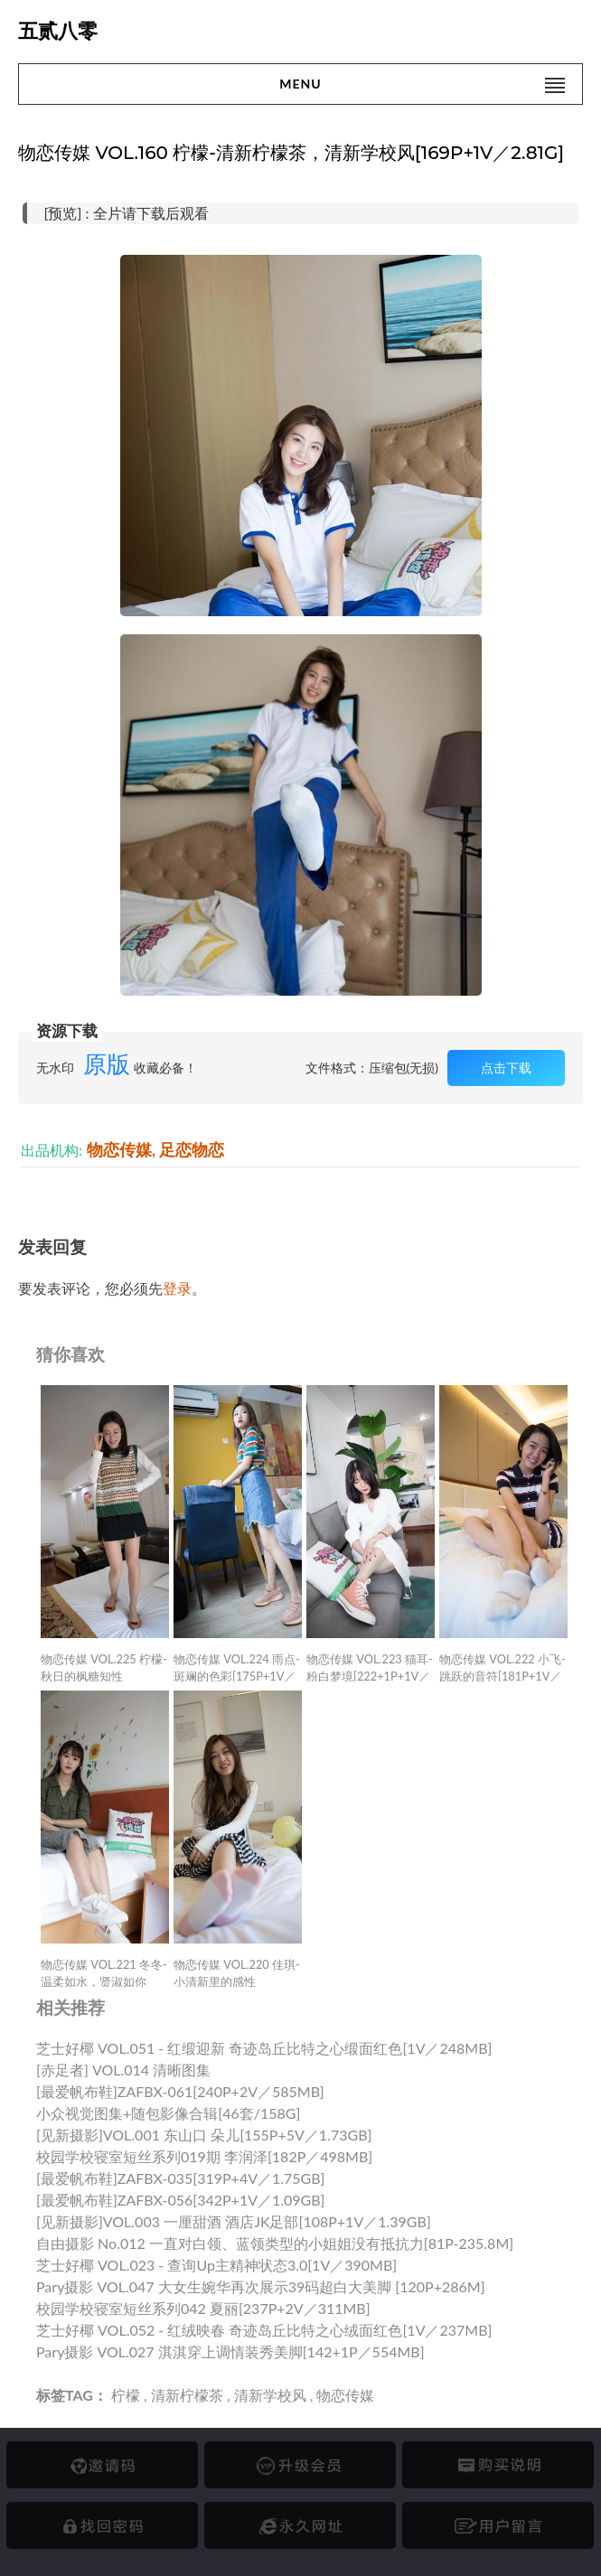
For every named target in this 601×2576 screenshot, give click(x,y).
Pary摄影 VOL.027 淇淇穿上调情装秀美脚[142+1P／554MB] (230, 2351)
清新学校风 (270, 2394)
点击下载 (506, 1067)
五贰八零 (58, 31)
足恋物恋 (191, 1149)
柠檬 (125, 2394)
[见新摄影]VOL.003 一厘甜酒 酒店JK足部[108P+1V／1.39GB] (233, 2221)
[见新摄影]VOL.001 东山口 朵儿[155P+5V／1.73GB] (203, 2134)
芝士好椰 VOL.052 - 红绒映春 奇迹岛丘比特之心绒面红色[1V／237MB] (264, 2329)
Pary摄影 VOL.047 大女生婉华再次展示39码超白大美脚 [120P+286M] (260, 2286)
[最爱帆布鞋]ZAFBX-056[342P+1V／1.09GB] (180, 2199)
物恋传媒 (119, 1149)
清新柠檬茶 (187, 2394)
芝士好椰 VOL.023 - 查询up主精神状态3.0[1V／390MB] (216, 2264)
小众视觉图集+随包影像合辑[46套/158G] (168, 2113)
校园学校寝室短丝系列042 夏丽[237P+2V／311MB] (203, 2308)
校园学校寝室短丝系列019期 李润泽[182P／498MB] (204, 2156)
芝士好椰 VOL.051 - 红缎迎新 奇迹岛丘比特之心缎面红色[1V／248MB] (264, 2047)
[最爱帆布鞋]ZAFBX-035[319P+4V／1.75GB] (180, 2178)
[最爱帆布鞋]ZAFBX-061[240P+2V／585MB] (180, 2091)
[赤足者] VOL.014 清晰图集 (123, 2069)
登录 (177, 1288)
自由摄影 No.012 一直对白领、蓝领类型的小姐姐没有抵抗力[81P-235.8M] (274, 2243)
